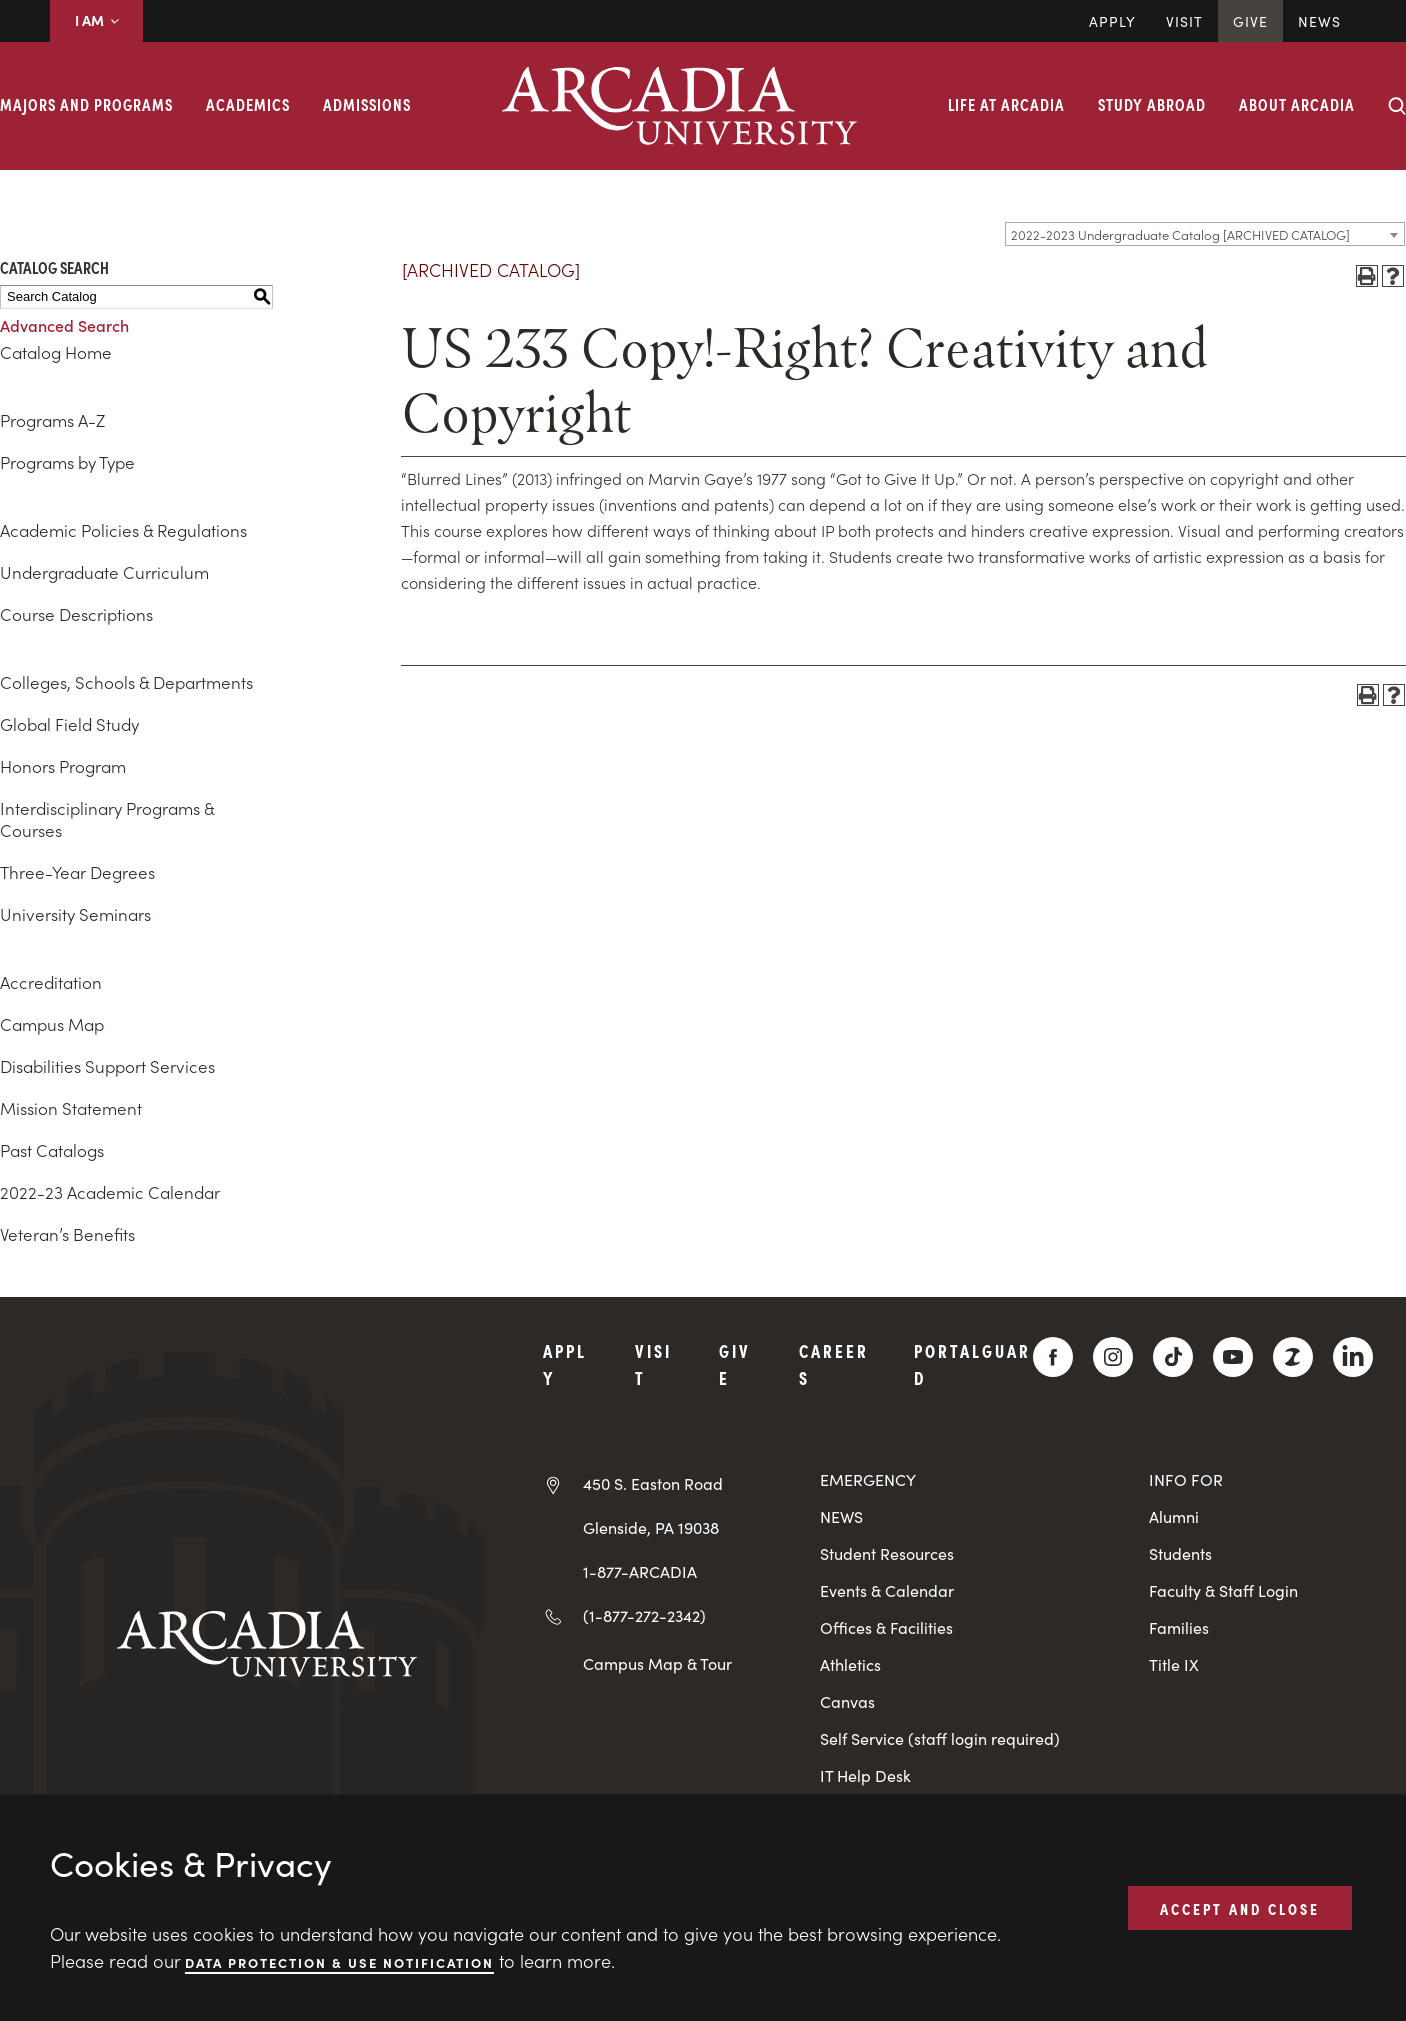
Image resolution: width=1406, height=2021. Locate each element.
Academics (248, 104)
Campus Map (52, 1024)
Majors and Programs (86, 104)
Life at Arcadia (1006, 104)
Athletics (850, 1664)
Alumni (1174, 1516)
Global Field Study (69, 724)
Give (1250, 21)
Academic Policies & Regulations (123, 530)
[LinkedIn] (1353, 1357)
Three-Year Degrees (77, 872)
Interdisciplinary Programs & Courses (107, 819)
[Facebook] (1053, 1357)
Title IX (1174, 1664)
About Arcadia (1297, 104)
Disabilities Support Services (107, 1066)
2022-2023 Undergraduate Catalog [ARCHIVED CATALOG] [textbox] (1180, 234)
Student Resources (887, 1553)
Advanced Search (64, 325)
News (1319, 21)
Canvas (847, 1701)
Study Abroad (1152, 104)
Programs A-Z (52, 420)
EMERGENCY (868, 1479)
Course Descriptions (76, 614)
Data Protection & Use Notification (339, 1961)
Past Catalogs (52, 1150)
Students (1180, 1553)
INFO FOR (1186, 1479)
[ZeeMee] (1293, 1357)
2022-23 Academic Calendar (110, 1192)
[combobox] (1205, 234)
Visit (1184, 21)
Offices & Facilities (886, 1627)
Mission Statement (71, 1108)
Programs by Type (67, 462)
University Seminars (75, 914)
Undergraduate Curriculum (104, 572)
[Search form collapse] (1397, 106)
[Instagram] (1113, 1357)
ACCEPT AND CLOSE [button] (1240, 1907)
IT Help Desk (865, 1775)
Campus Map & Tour (657, 1663)
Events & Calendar (887, 1590)
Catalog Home (56, 352)
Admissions (367, 104)
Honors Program (63, 766)
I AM (96, 20)
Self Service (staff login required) (940, 1738)
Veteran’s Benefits (67, 1234)
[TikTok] (1173, 1357)
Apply (1112, 21)
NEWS (841, 1516)
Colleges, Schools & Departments (126, 682)
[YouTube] (1233, 1357)
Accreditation (51, 982)
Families (1179, 1627)
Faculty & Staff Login (1223, 1590)
